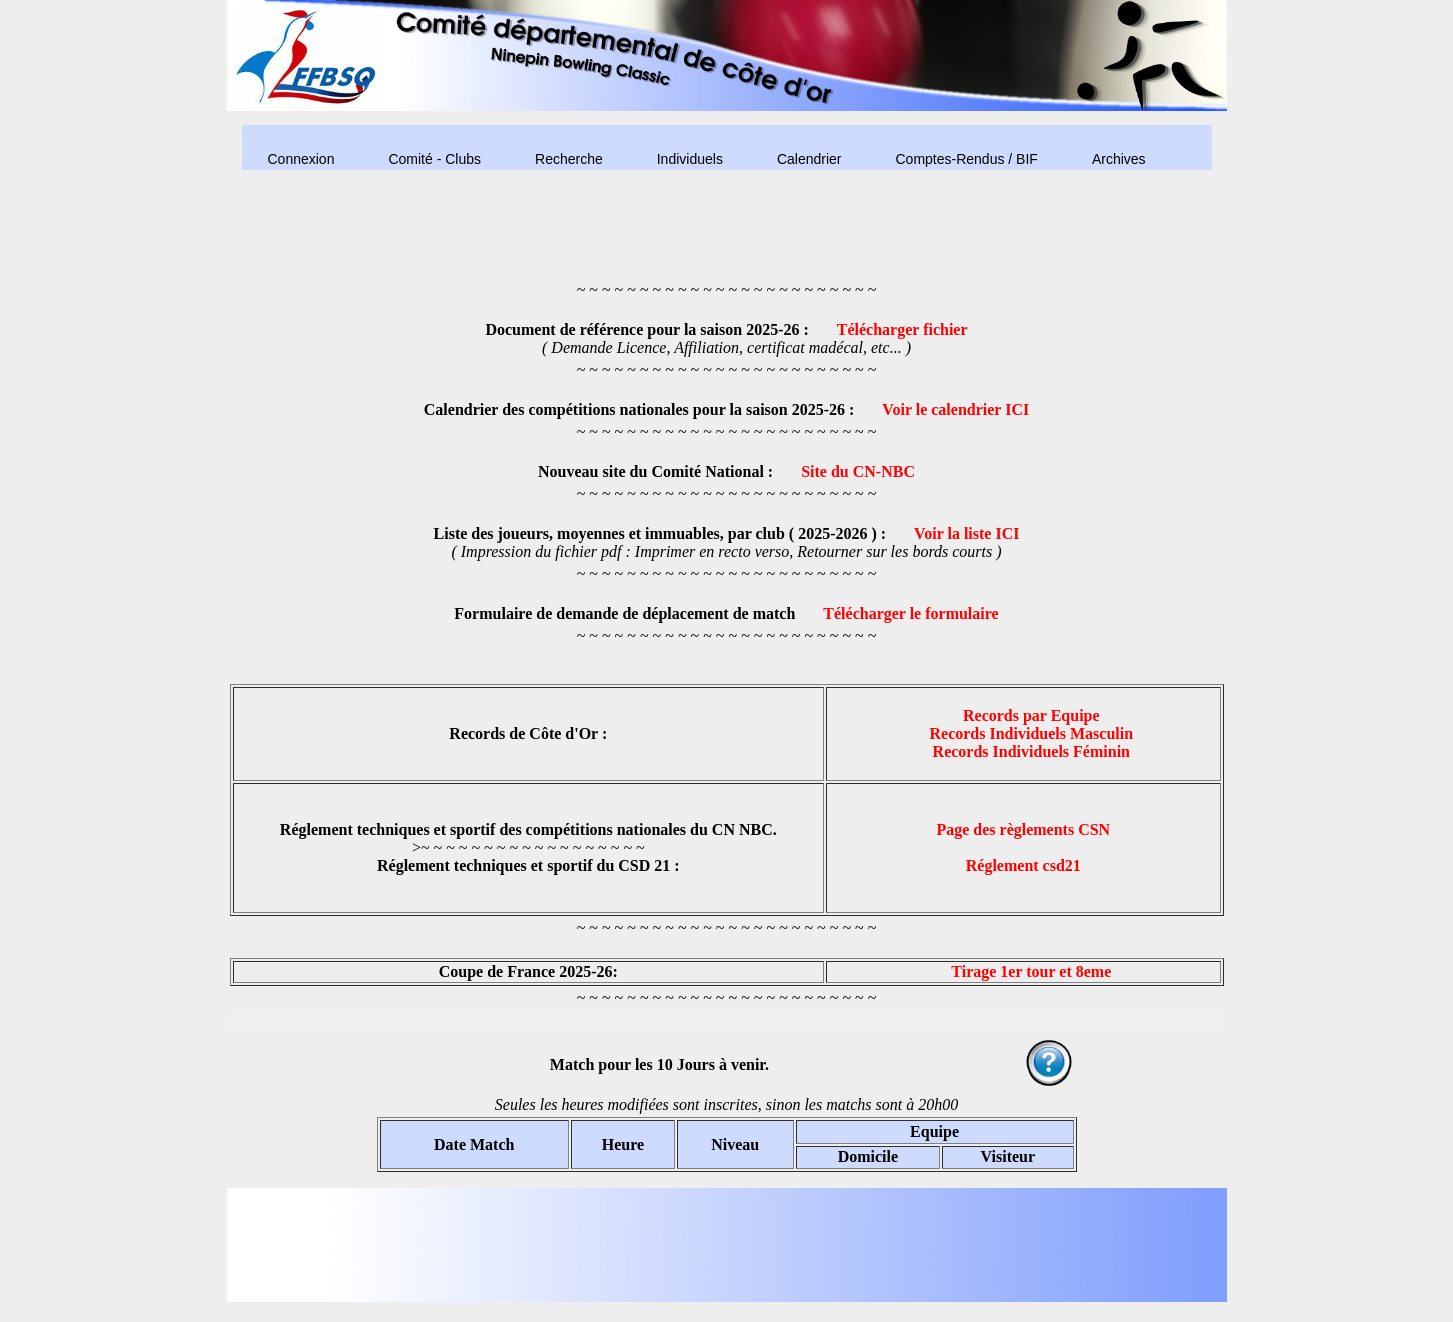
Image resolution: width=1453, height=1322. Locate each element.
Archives (1119, 159)
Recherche (569, 159)
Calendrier (809, 159)
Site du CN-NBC (858, 471)
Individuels (690, 159)
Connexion (301, 159)
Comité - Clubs (434, 159)
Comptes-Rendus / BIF (966, 159)
